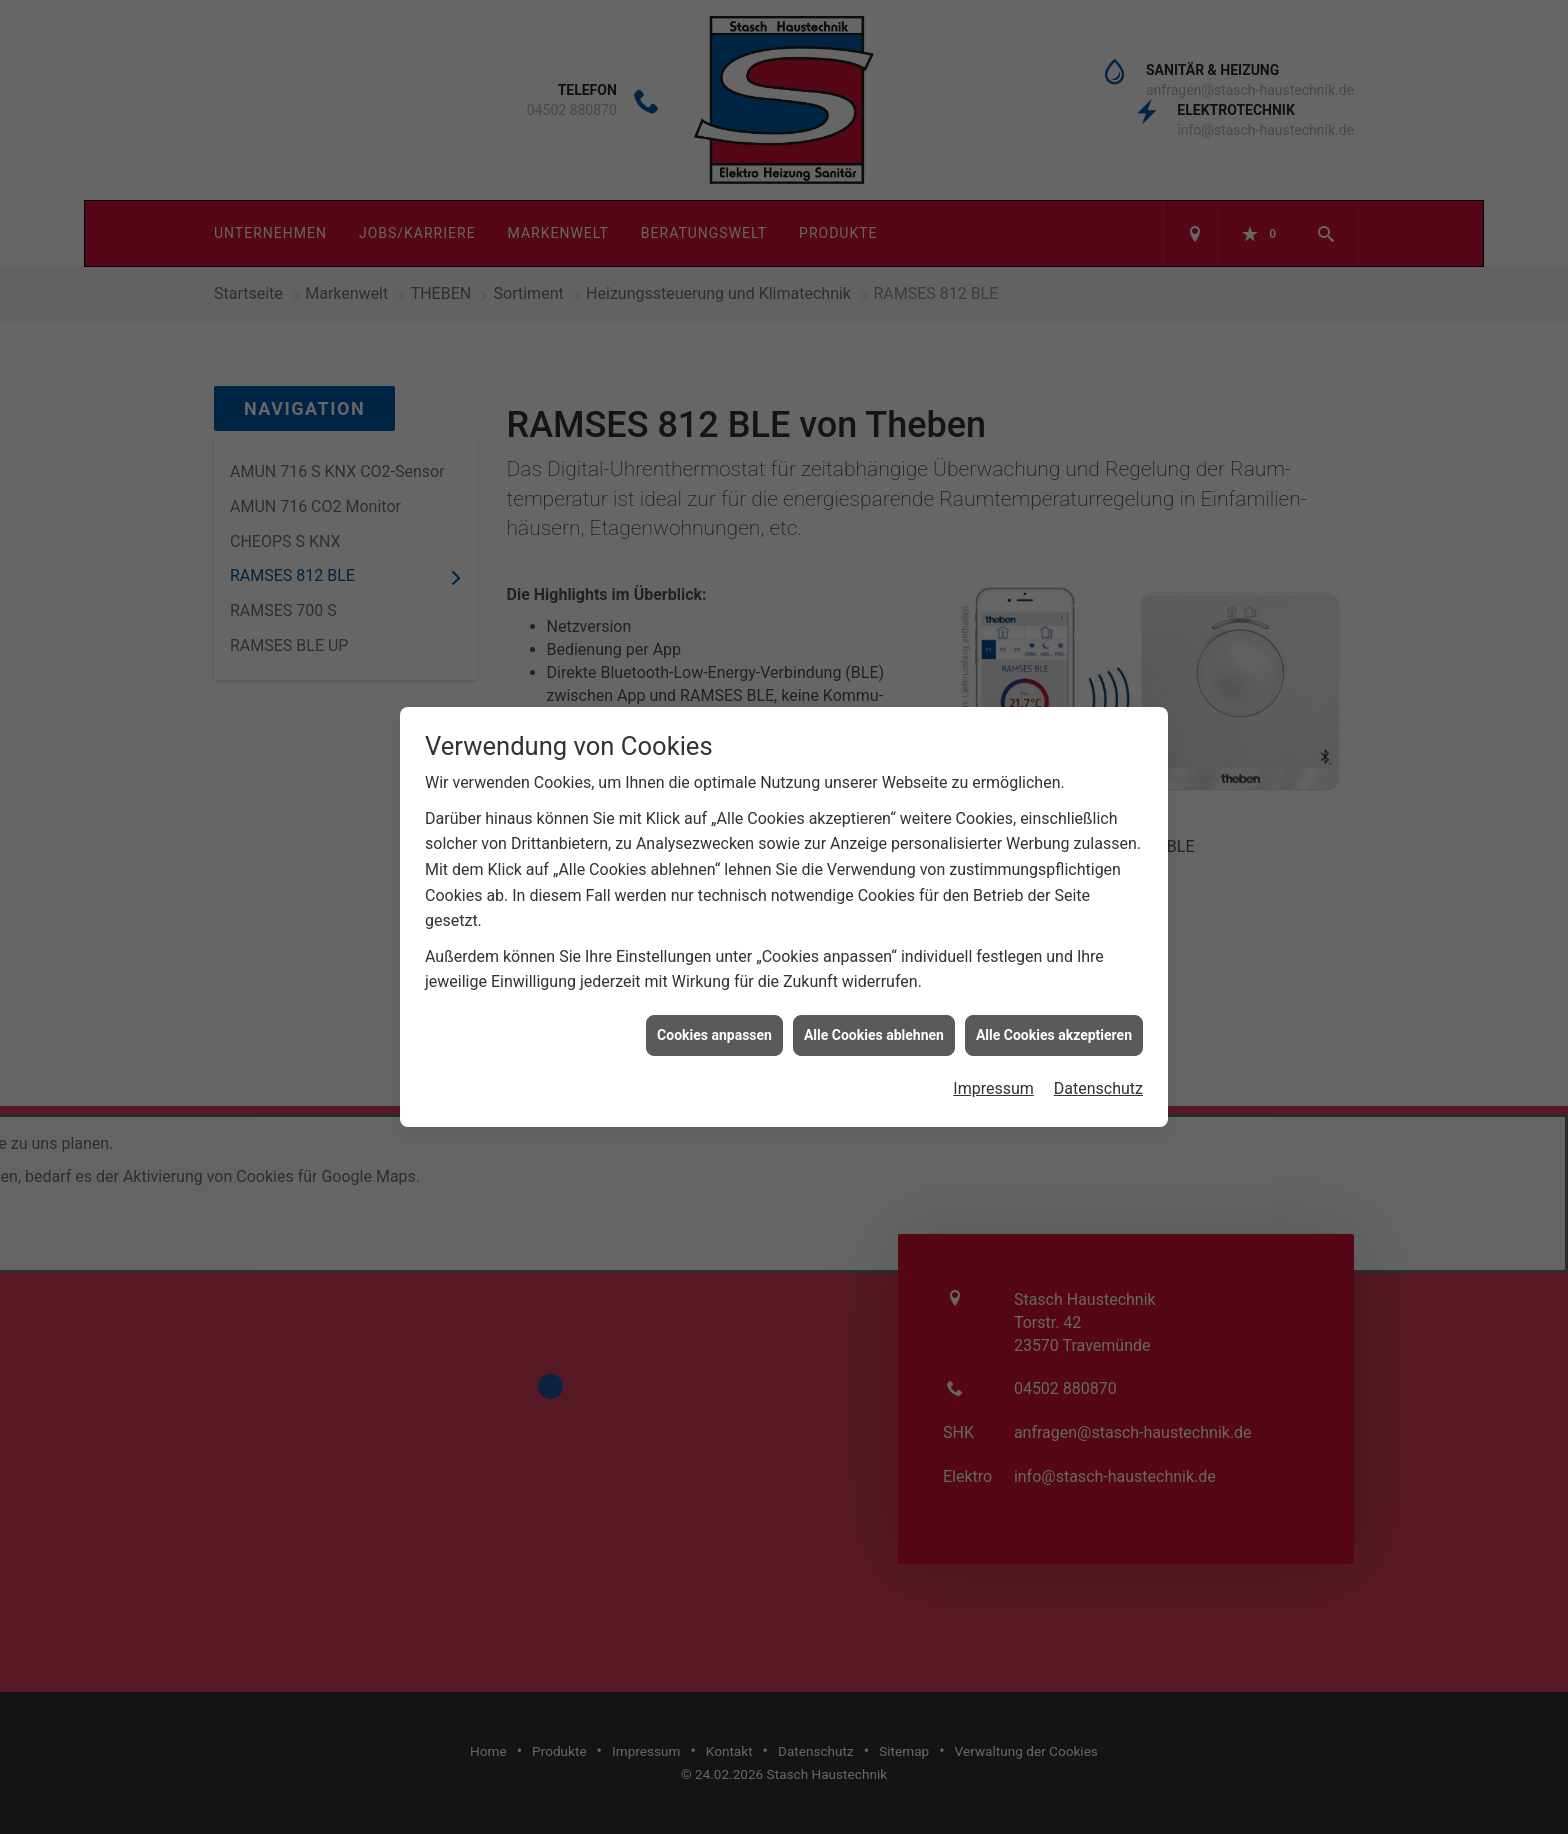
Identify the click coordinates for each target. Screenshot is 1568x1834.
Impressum (993, 1047)
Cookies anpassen (714, 993)
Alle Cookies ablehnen (874, 993)
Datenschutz (1098, 1047)
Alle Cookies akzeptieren (1054, 993)
